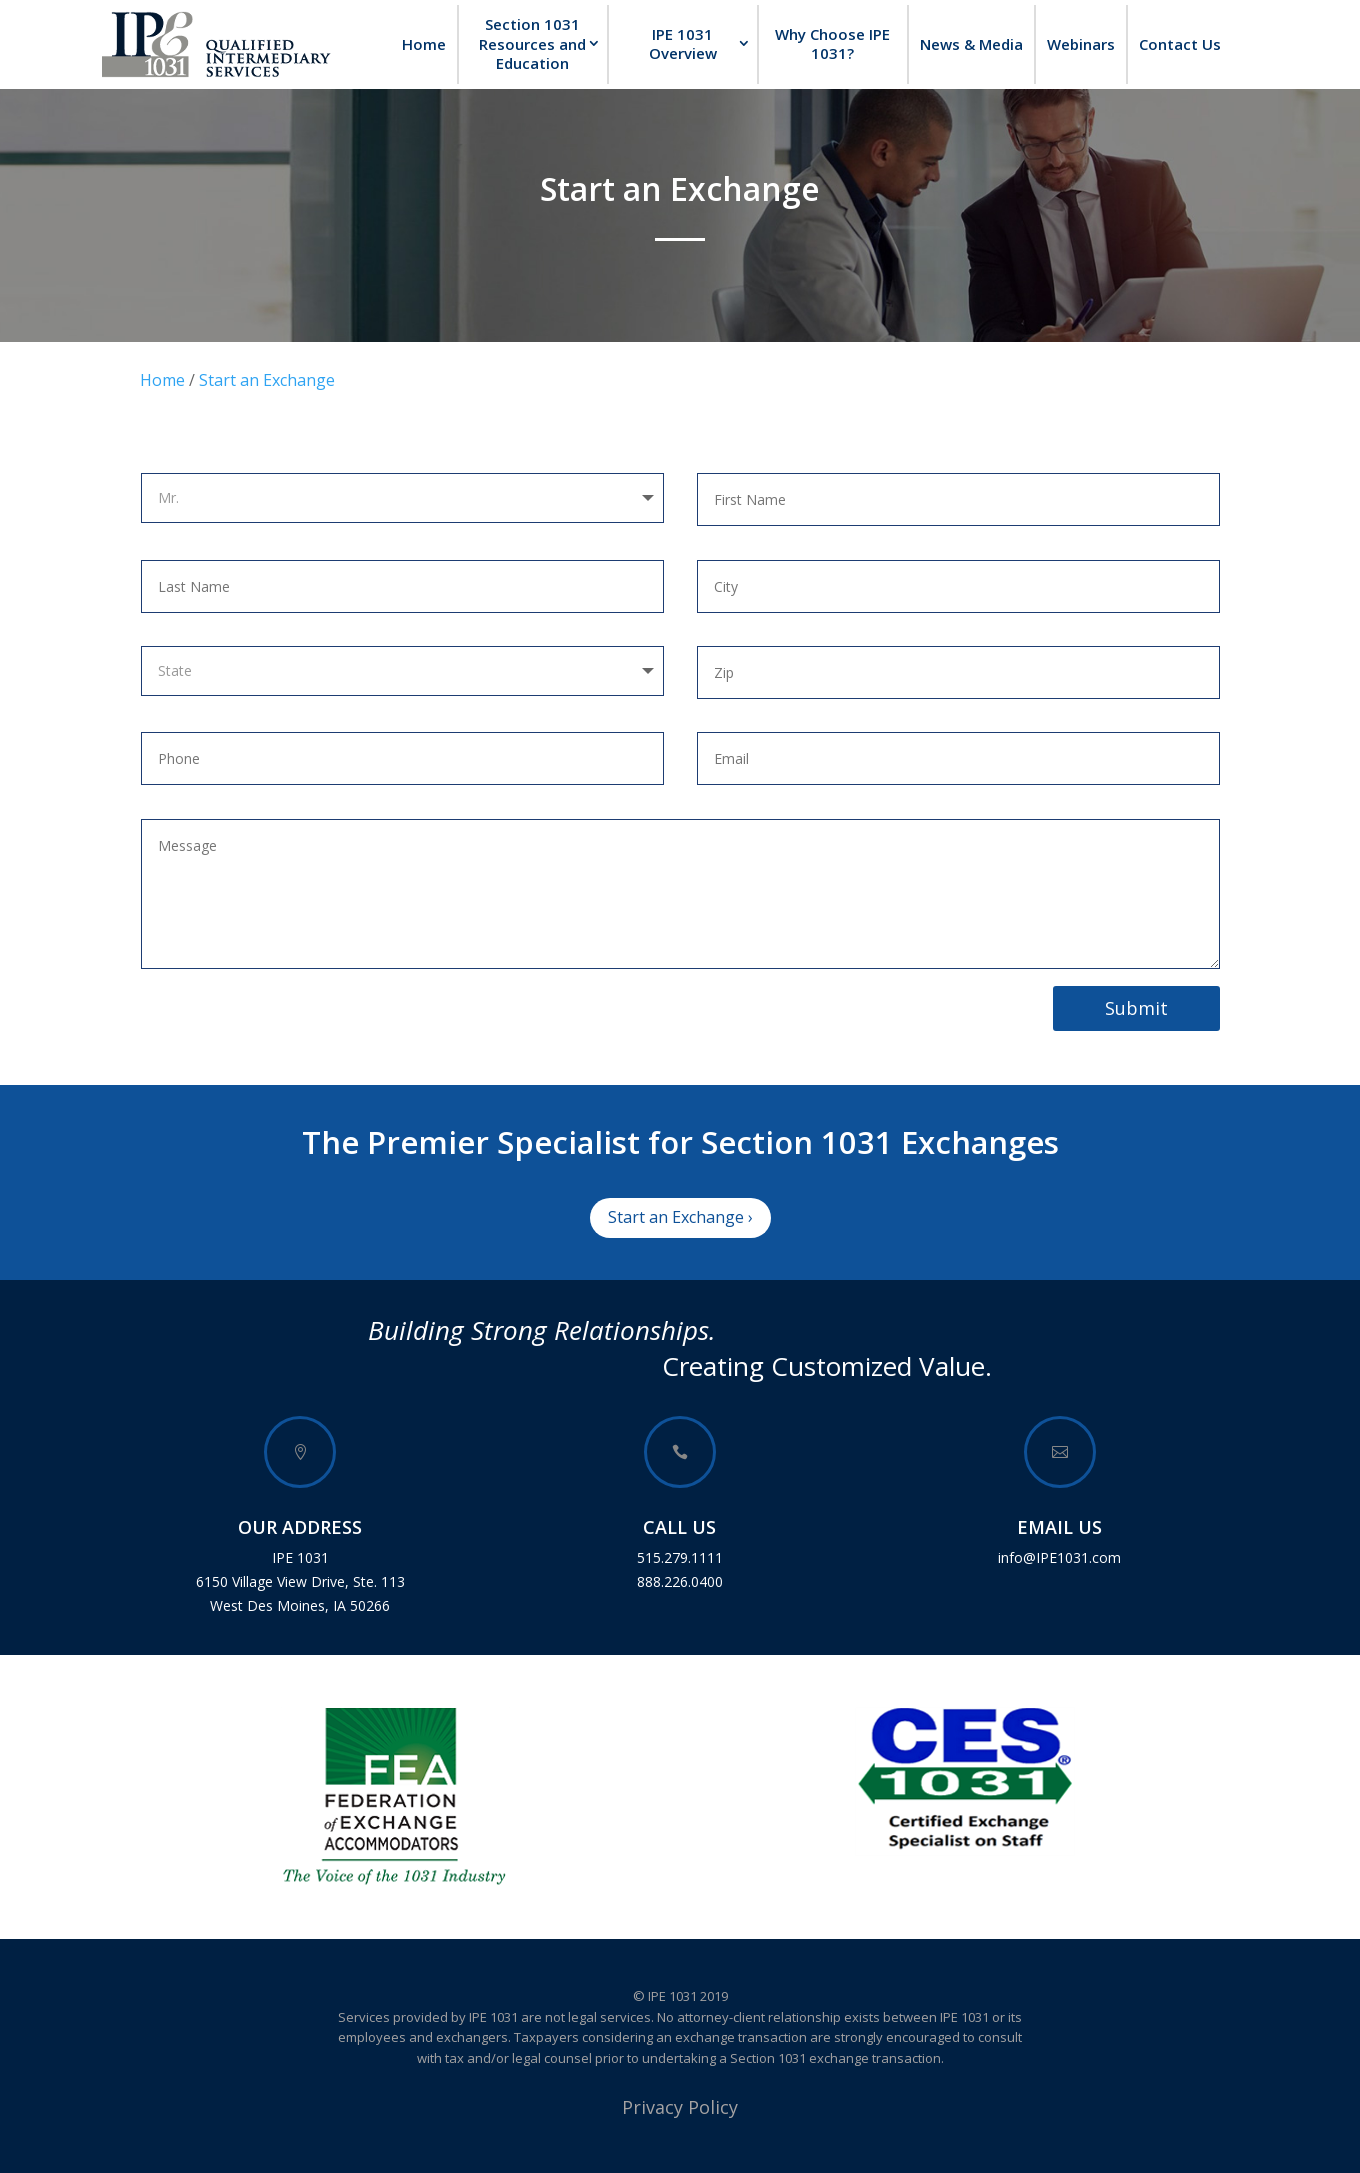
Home (424, 44)
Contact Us (1180, 44)
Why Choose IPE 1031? (832, 44)
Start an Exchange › (680, 1217)
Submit (1136, 1008)
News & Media (971, 44)
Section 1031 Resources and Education (532, 43)
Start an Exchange (267, 380)
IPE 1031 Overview (683, 44)
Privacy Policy (680, 2107)
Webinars (1081, 44)
